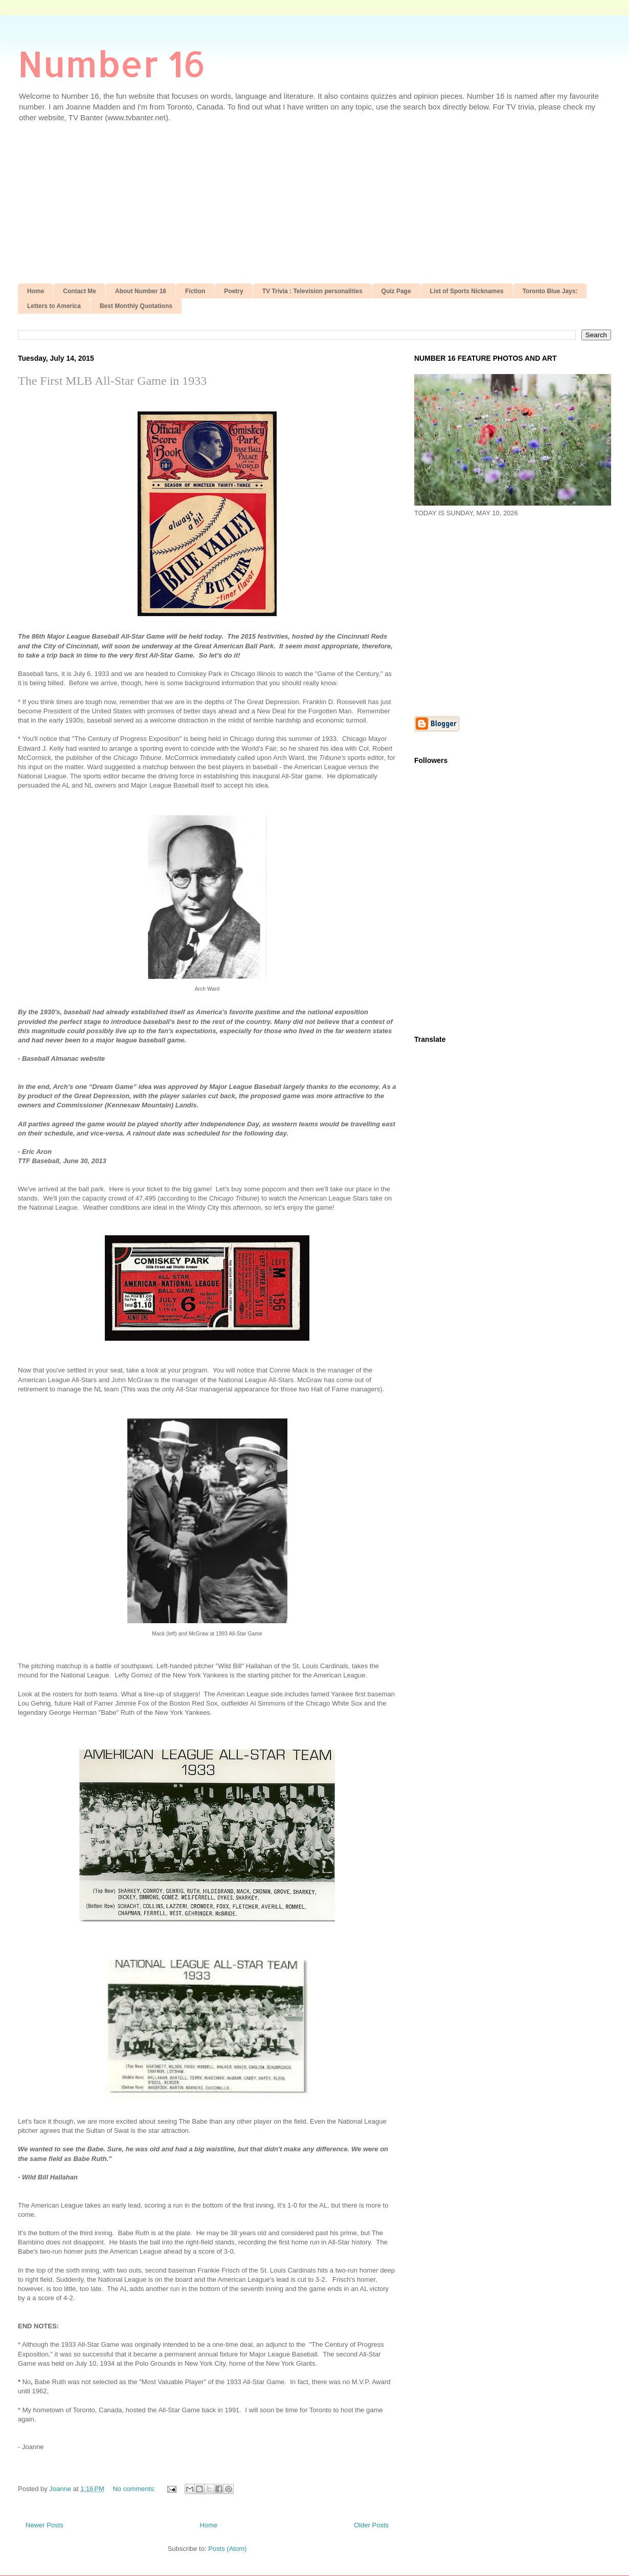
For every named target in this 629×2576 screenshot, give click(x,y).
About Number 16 (140, 291)
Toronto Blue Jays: (550, 291)
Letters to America (54, 306)
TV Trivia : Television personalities (312, 291)
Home (35, 291)
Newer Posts (44, 2525)
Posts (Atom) (227, 2548)
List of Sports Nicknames (467, 291)
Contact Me (79, 291)
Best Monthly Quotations (136, 306)
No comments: (135, 2489)
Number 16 (112, 63)
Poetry (233, 291)
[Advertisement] (314, 206)
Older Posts (371, 2525)
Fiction (195, 291)
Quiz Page (396, 291)
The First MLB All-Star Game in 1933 (112, 380)
